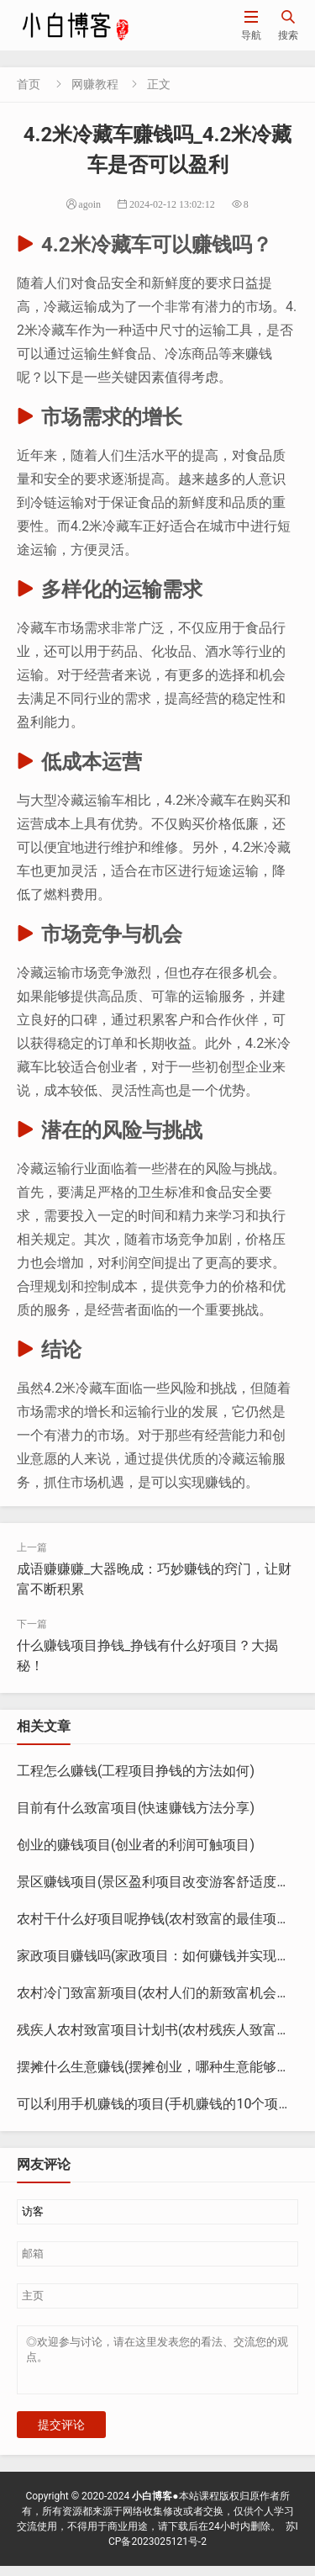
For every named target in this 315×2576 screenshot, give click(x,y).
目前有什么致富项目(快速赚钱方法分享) (136, 1808)
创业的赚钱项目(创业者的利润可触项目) (136, 1845)
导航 (251, 24)
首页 (28, 84)
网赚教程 (94, 84)
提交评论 (61, 2434)
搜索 (288, 24)
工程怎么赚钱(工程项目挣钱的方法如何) (136, 1771)
